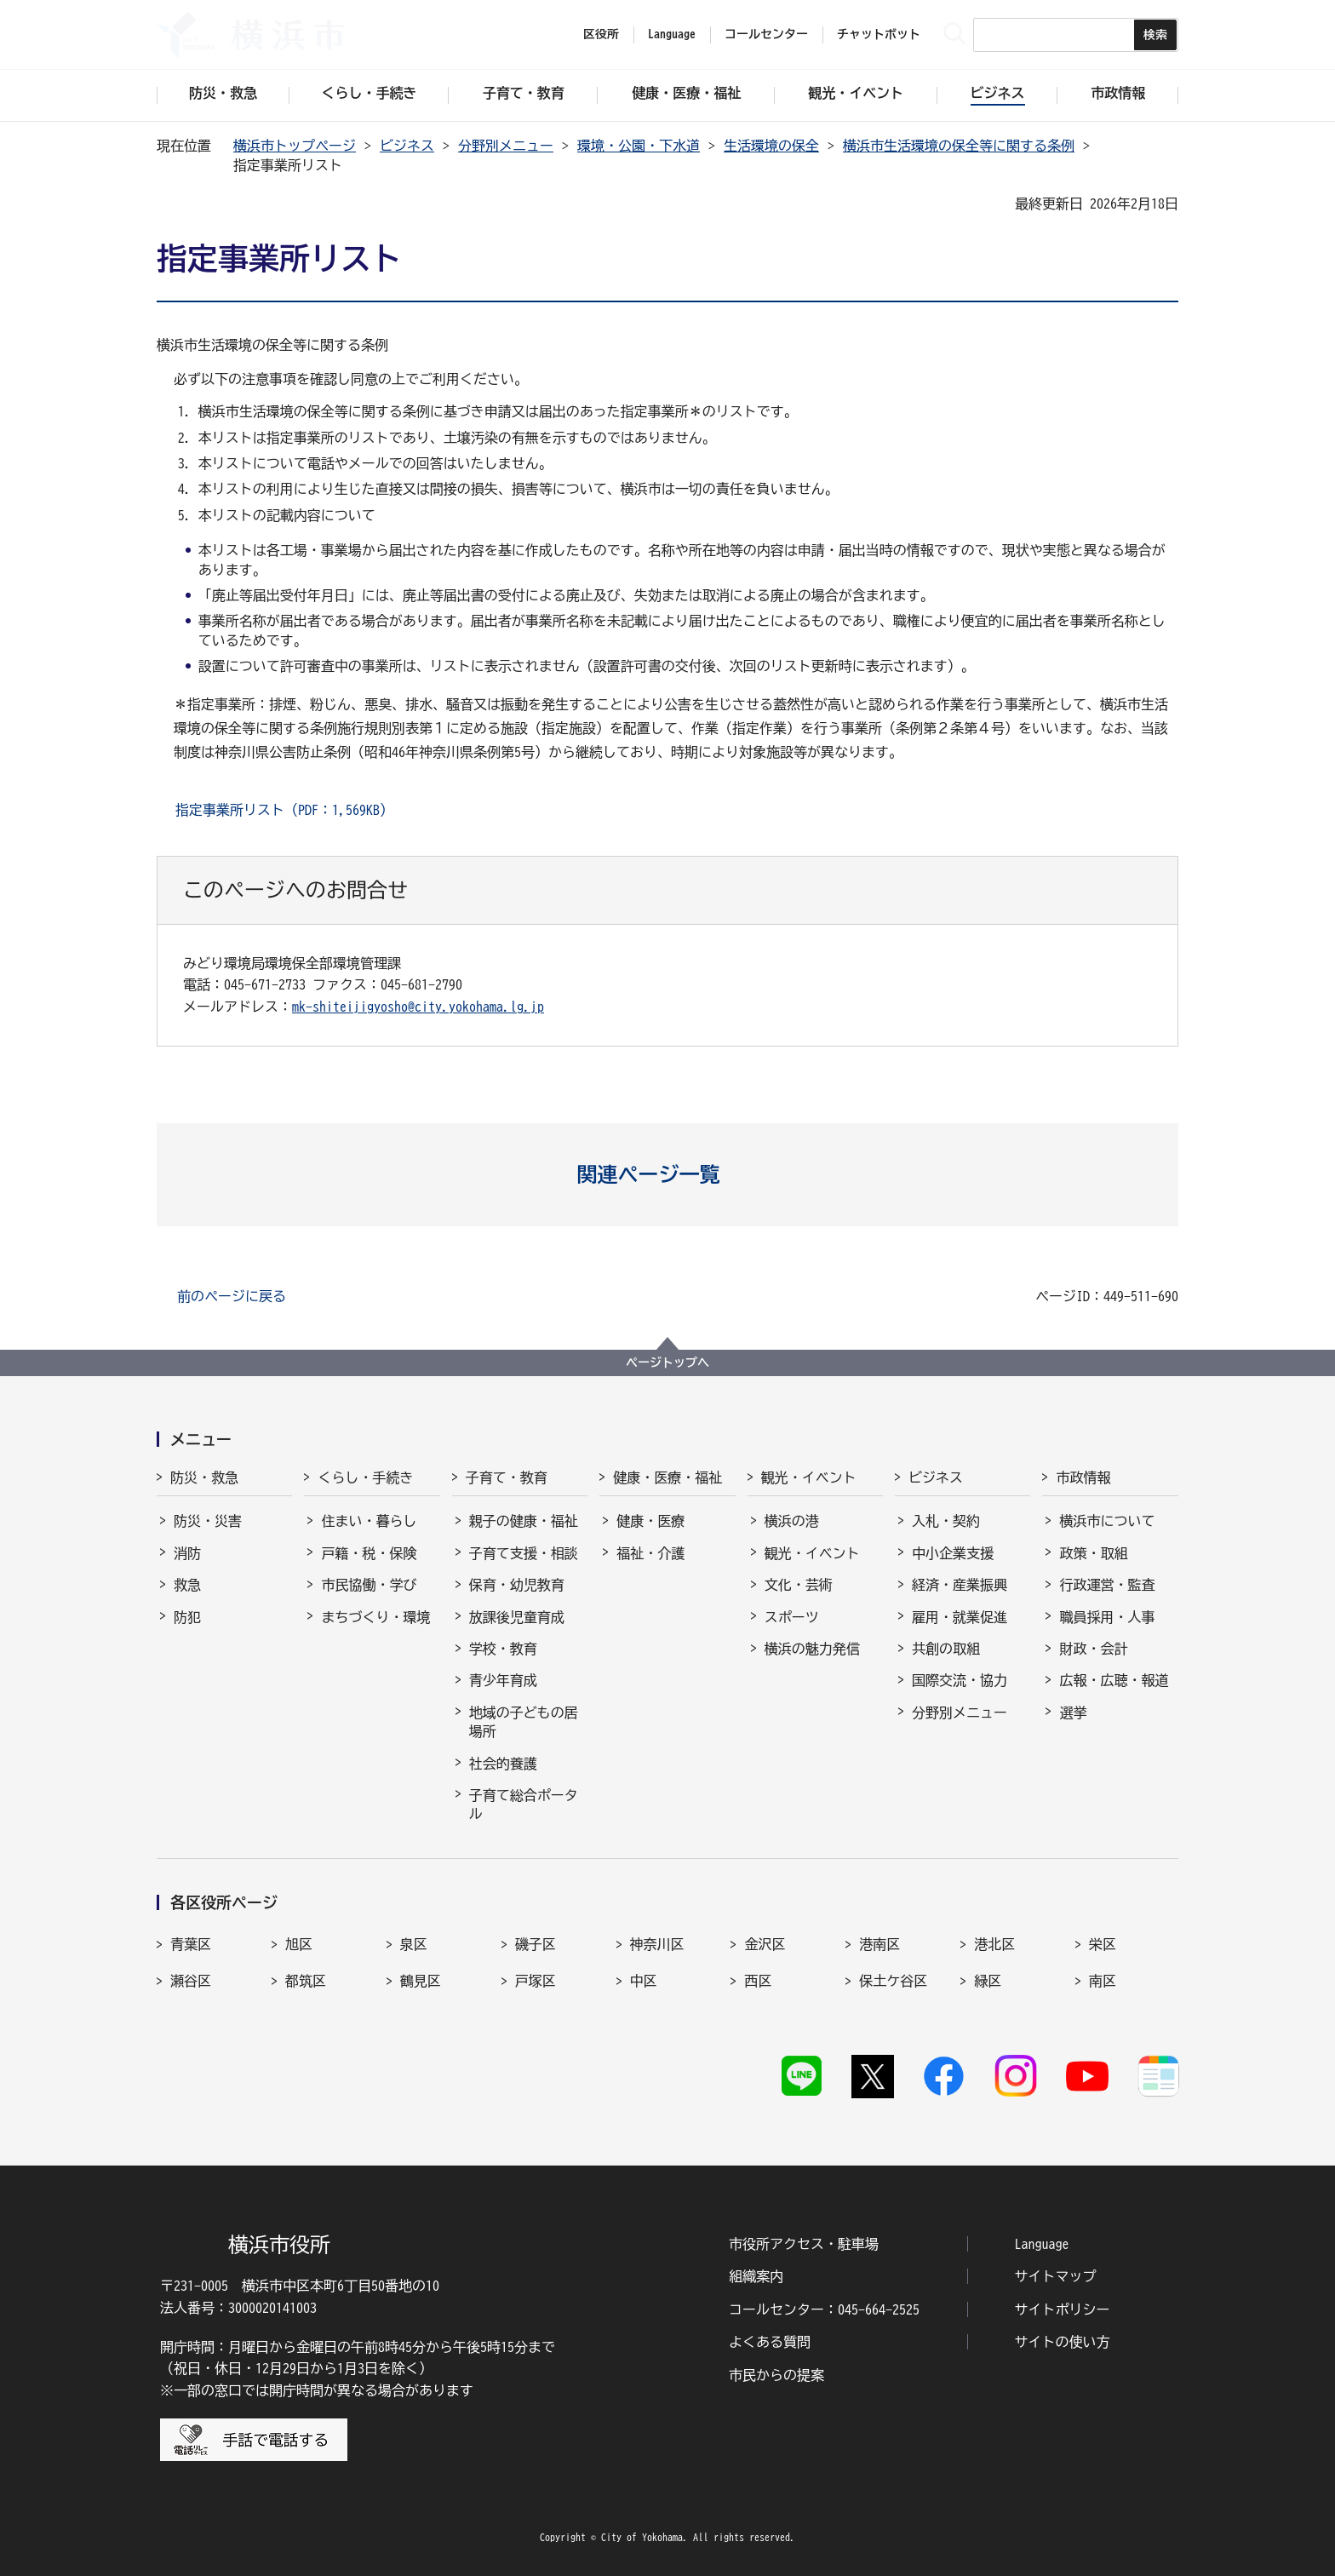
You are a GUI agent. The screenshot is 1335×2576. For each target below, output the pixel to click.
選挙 (1072, 1712)
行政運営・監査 (1107, 1585)
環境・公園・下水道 (638, 145)
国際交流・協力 (959, 1680)
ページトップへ (667, 1362)
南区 (1102, 1981)
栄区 (1102, 1944)
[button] (668, 1174)
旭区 (298, 1944)
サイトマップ (1056, 2276)
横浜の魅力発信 (812, 1648)
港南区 (879, 1944)
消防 (187, 1553)
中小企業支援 (953, 1553)
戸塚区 (535, 1981)
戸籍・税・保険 (368, 1553)
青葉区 (190, 1944)
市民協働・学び (368, 1585)
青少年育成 (503, 1680)
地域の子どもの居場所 (523, 1722)
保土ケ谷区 (893, 1981)
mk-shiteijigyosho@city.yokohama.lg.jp (418, 1006)
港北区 (994, 1944)
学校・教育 (503, 1648)
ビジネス (407, 145)
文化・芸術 (799, 1585)
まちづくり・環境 (375, 1617)
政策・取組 (1093, 1553)
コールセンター (766, 34)
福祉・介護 (650, 1553)
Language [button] (672, 34)
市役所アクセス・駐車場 (804, 2244)
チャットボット (878, 34)
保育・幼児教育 (516, 1585)
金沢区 (764, 1944)
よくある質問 (770, 2342)
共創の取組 (946, 1648)
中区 (643, 1981)
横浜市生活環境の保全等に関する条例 (958, 145)
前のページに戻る (231, 1296)
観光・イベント (809, 1477)
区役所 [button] (601, 34)
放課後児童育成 (516, 1617)
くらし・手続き (365, 1477)
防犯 (187, 1617)
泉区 (413, 1944)
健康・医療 (650, 1521)
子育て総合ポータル (523, 1804)
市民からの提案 (776, 2375)
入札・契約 (946, 1521)
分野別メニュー (505, 145)
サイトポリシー (1062, 2309)
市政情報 (1083, 1477)
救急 (187, 1585)
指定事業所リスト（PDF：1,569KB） (284, 810)
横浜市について (1107, 1521)
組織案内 (756, 2276)
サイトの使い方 (1062, 2342)
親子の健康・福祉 (523, 1521)
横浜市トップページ (294, 145)
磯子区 (535, 1944)
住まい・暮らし (368, 1521)
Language (1042, 2244)
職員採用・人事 (1107, 1617)
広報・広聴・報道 (1113, 1680)
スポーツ (792, 1617)
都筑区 (305, 1981)
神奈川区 (657, 1944)
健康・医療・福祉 (667, 1477)
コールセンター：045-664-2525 (824, 2309)
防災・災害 (208, 1521)
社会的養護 (503, 1763)
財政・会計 (1093, 1648)
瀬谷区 (190, 1981)
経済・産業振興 (959, 1585)
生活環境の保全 (771, 145)
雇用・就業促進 (959, 1617)
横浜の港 (792, 1521)
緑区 (987, 1981)
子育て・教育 (506, 1477)
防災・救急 (204, 1477)
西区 (757, 1981)
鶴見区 (420, 1981)
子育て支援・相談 (523, 1553)
